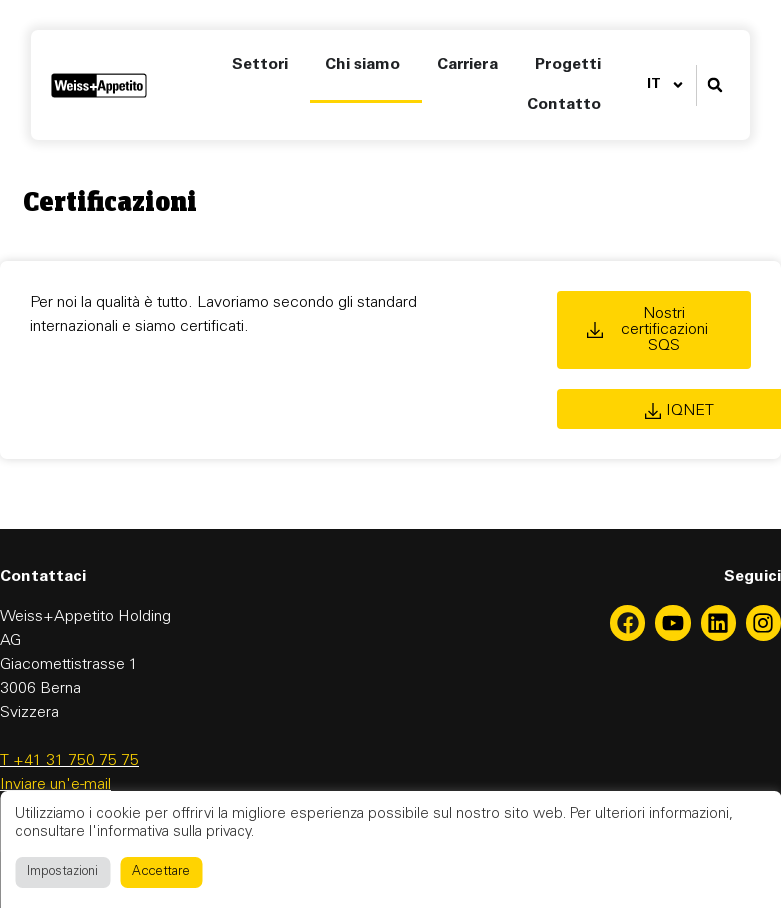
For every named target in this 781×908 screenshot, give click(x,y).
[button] (715, 85)
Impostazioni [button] (62, 872)
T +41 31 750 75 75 (69, 761)
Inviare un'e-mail (55, 785)
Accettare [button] (161, 872)
